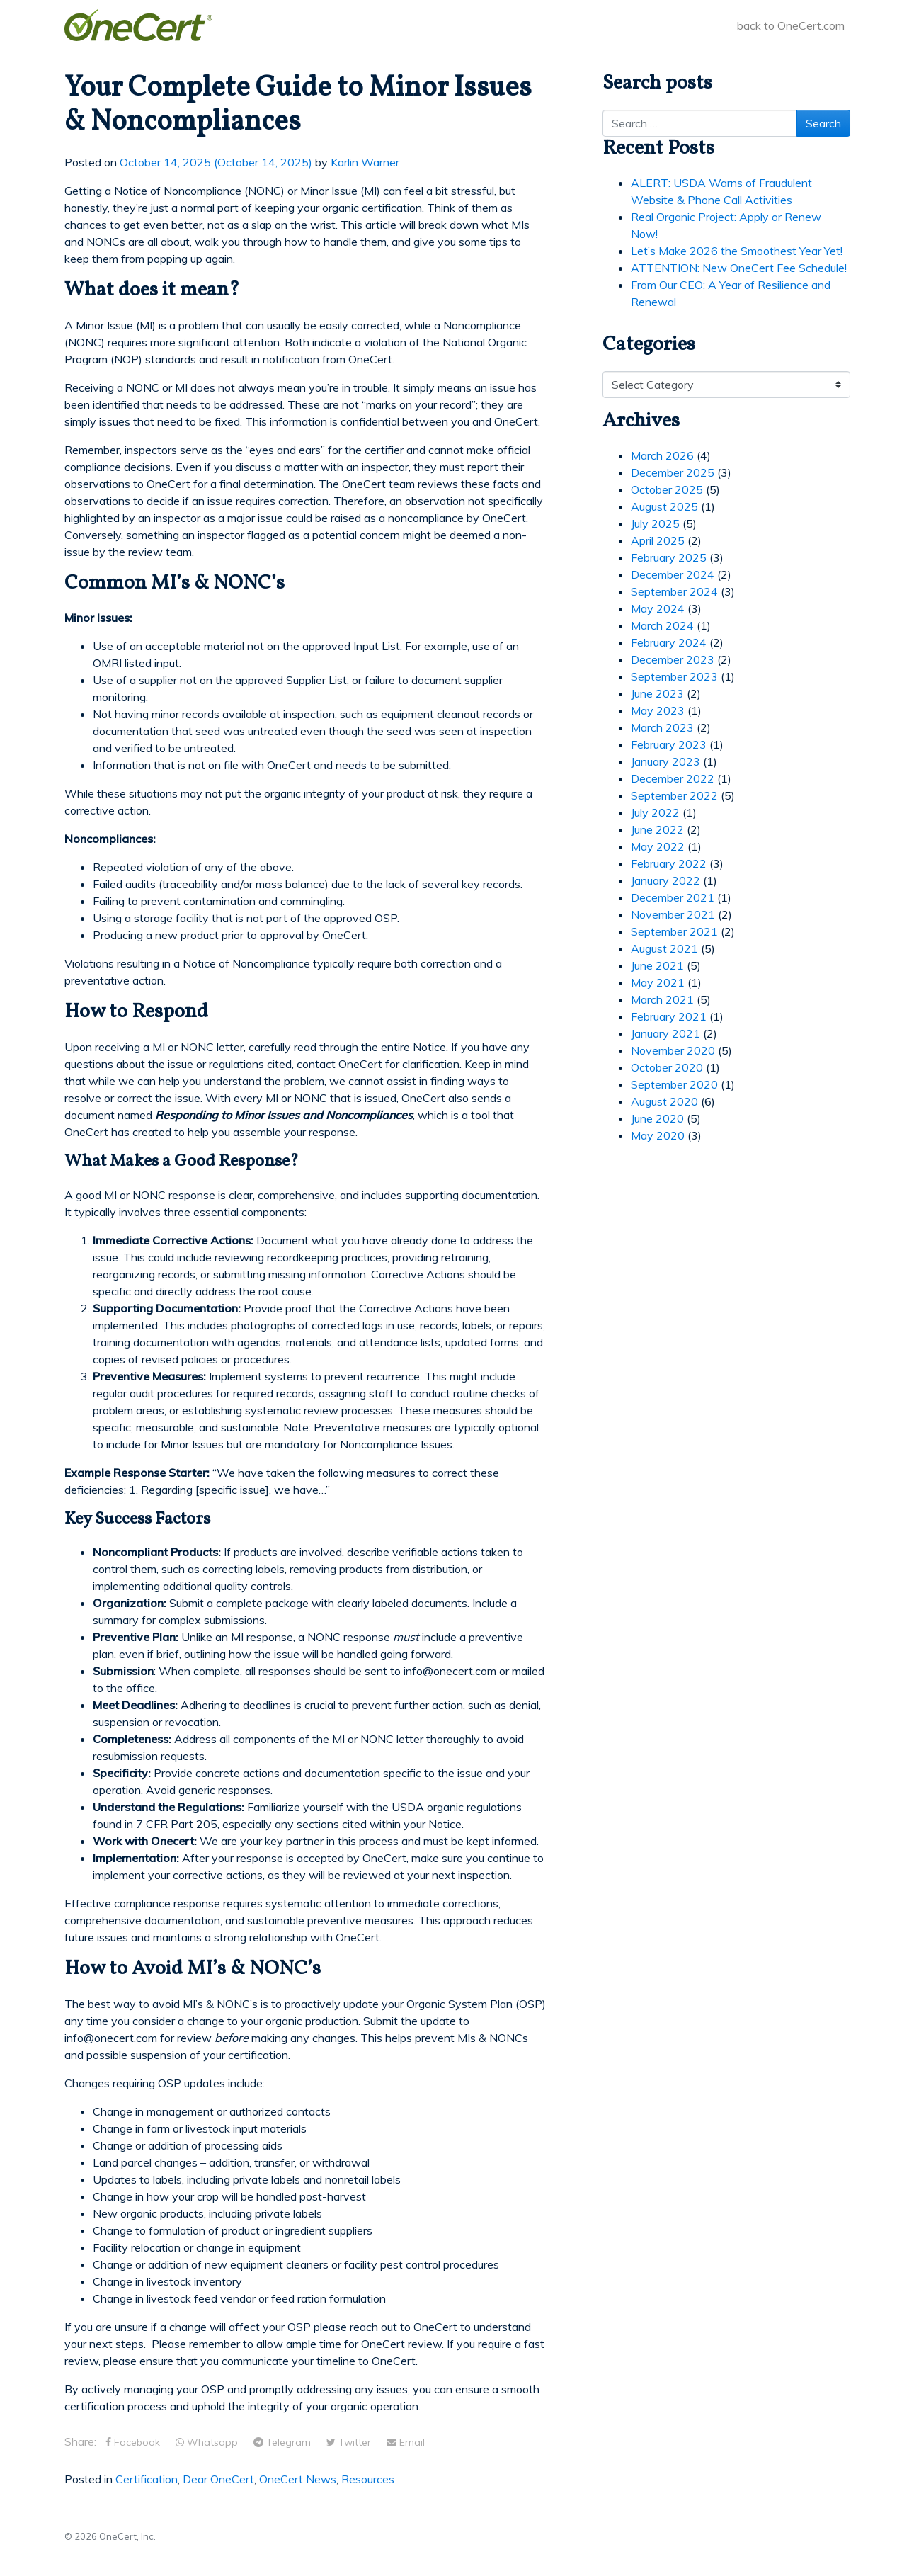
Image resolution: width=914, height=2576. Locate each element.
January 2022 (665, 880)
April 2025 (658, 540)
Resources (367, 2479)
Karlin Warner (365, 162)
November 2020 (673, 1050)
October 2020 (667, 1067)
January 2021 (665, 1033)
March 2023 (662, 727)
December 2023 (672, 659)
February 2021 (669, 1016)
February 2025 (669, 557)
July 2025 (655, 523)
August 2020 (664, 1101)
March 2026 (662, 455)
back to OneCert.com (791, 25)
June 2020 (657, 1118)
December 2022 (672, 778)
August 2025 (664, 506)
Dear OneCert (218, 2479)
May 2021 (658, 982)
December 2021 (672, 897)
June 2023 (657, 693)
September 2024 (674, 591)
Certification (146, 2479)
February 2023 (669, 744)
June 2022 (657, 829)
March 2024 (662, 625)
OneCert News (297, 2479)
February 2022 (669, 863)
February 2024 (669, 642)
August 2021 (664, 948)
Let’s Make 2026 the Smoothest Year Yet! (736, 251)
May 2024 (658, 608)
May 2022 (658, 846)
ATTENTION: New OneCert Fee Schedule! (739, 268)
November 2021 (673, 914)
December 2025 (672, 472)
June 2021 (657, 965)
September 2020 (674, 1084)
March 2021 (662, 999)
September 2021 (674, 931)
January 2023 (665, 761)
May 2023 (658, 710)
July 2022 (655, 812)
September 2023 (674, 676)
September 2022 (674, 795)
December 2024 (672, 574)
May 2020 (658, 1135)
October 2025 (667, 489)
